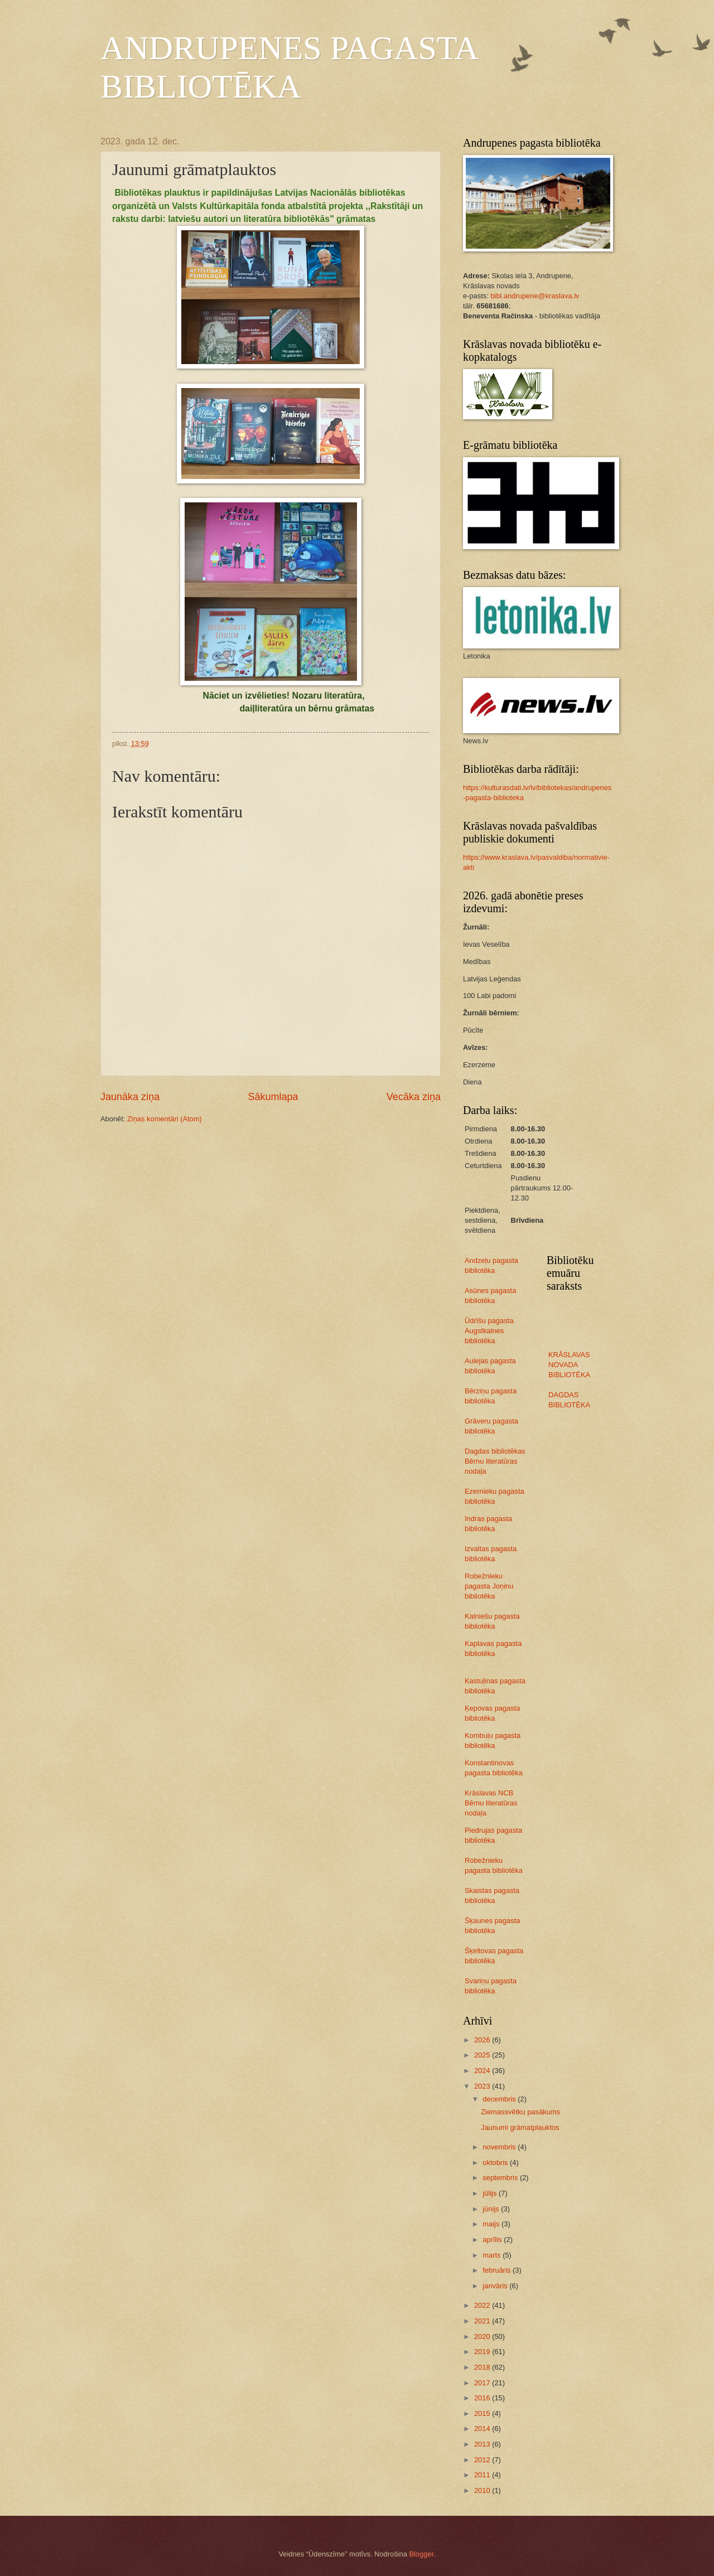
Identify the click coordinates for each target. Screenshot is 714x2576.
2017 (483, 2383)
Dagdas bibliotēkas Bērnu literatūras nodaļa (495, 1461)
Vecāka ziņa (414, 1096)
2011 (483, 2475)
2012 (483, 2460)
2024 (483, 2070)
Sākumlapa (273, 1096)
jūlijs (491, 2193)
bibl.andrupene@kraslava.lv (534, 296)
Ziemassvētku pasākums (520, 2112)
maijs (492, 2224)
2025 (483, 2055)
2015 (483, 2413)
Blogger (421, 2554)
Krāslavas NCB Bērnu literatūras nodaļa (491, 1803)
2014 (483, 2428)
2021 (483, 2321)
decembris (500, 2099)
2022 (483, 2305)
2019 (483, 2351)
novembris (500, 2147)
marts (493, 2255)
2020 (483, 2336)
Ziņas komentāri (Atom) (164, 1119)
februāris (498, 2270)
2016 (483, 2398)
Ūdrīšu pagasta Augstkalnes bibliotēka (489, 1330)
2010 (483, 2490)
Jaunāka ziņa (130, 1096)
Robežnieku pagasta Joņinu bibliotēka (489, 1586)
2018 (483, 2367)
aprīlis (493, 2239)
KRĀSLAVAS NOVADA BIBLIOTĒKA (569, 1364)
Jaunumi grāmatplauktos (520, 2127)
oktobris (496, 2162)
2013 (483, 2444)
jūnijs (492, 2209)
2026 (483, 2040)
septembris (501, 2177)
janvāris (496, 2286)
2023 (483, 2086)
